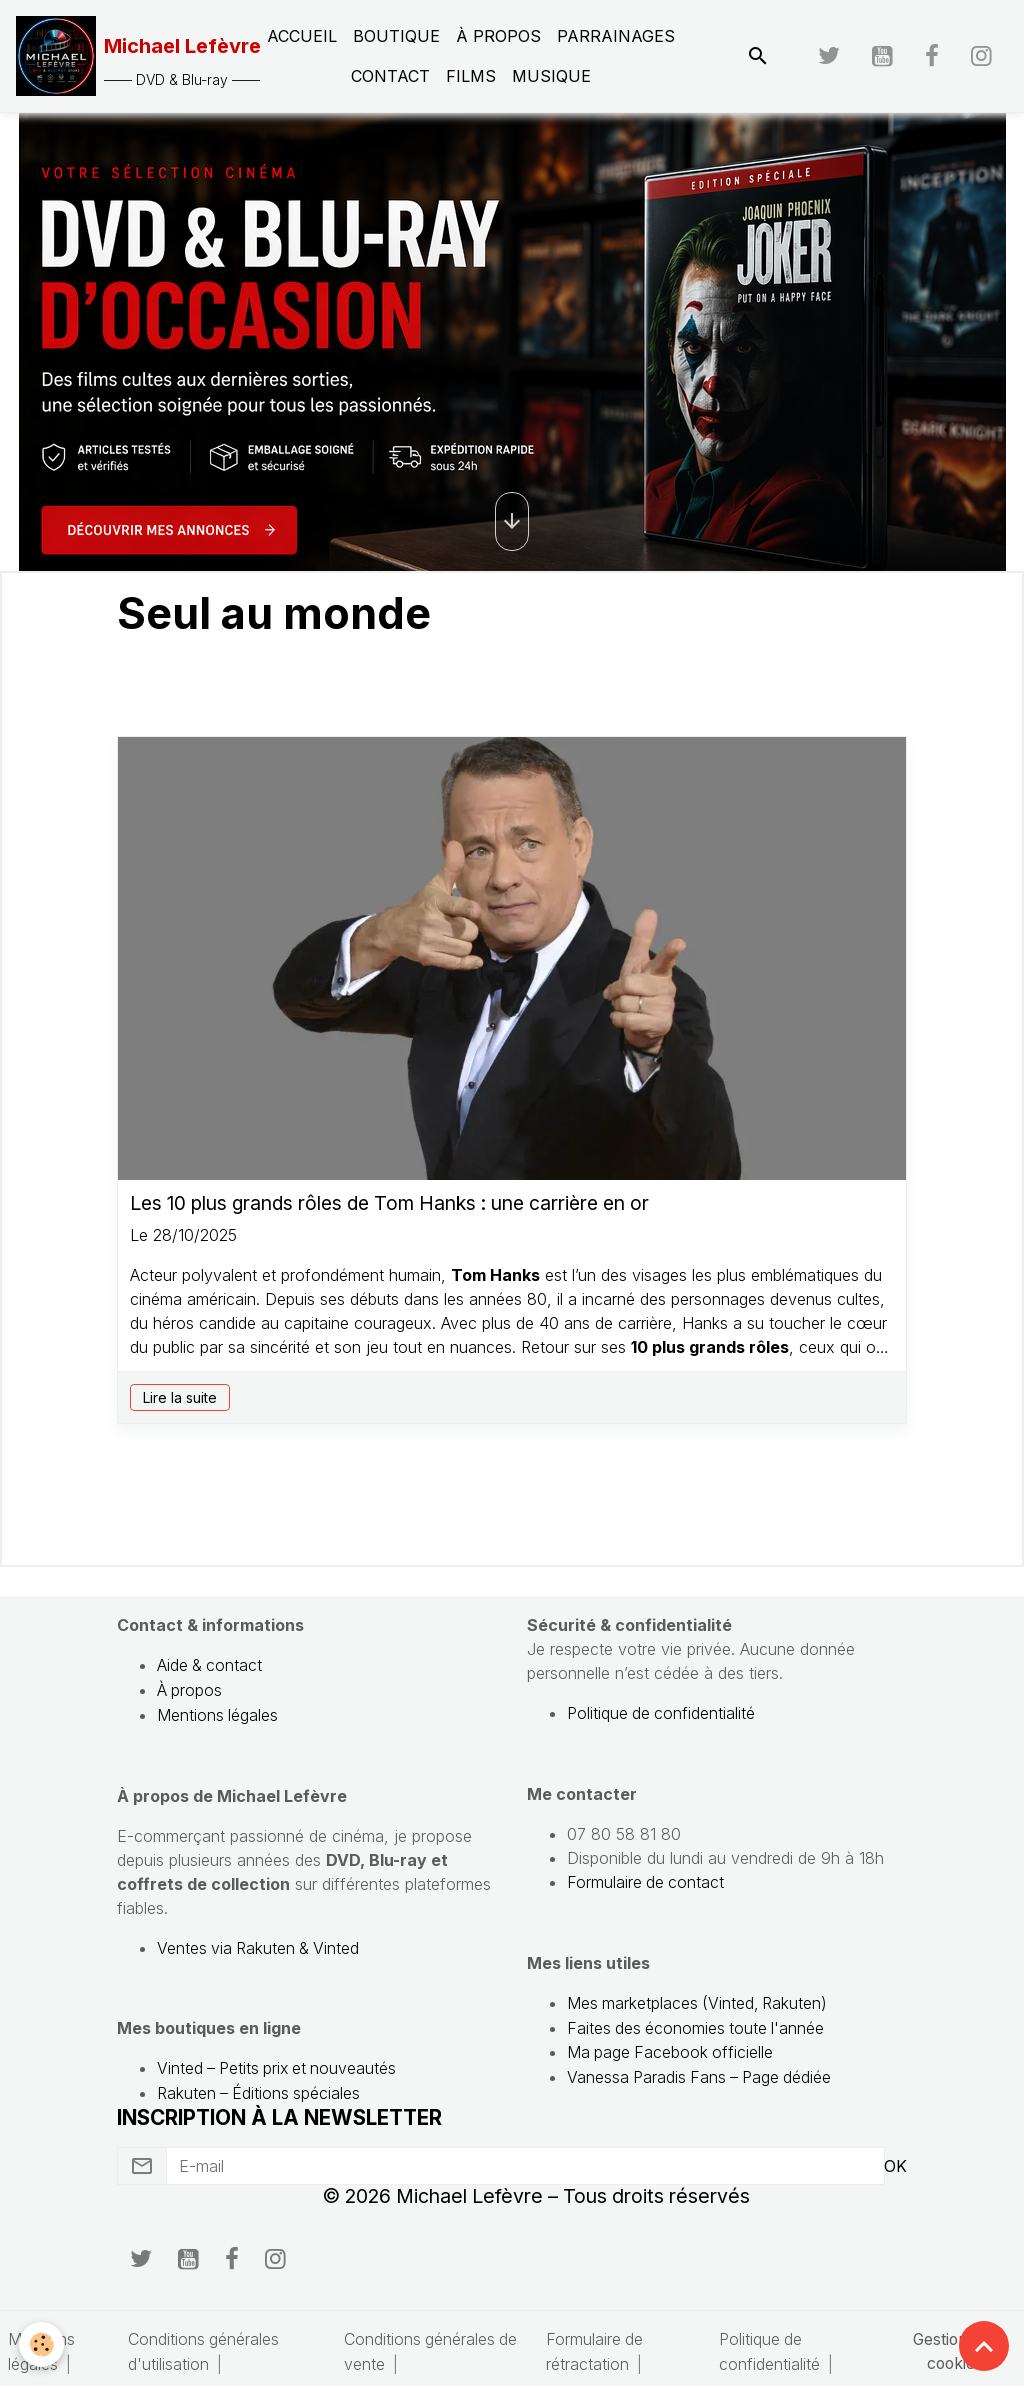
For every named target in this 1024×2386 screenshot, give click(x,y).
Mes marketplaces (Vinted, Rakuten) (699, 2001)
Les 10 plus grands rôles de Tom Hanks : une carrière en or (389, 1203)
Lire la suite (180, 1397)
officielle (743, 2049)
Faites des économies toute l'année (697, 2025)
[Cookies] (42, 2344)
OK (895, 2161)
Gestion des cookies (954, 2346)
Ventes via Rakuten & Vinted (260, 1945)
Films (471, 76)
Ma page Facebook (638, 2049)
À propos (498, 36)
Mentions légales (218, 1713)
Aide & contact (210, 1665)
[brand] (114, 56)
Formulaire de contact (646, 1881)
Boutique (396, 36)
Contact (390, 76)
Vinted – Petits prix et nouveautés (279, 2065)
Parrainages (616, 36)
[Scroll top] (984, 2346)
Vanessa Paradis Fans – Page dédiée (701, 2073)
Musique (551, 76)
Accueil (302, 36)
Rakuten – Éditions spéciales (260, 2089)
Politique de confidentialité (662, 1713)
